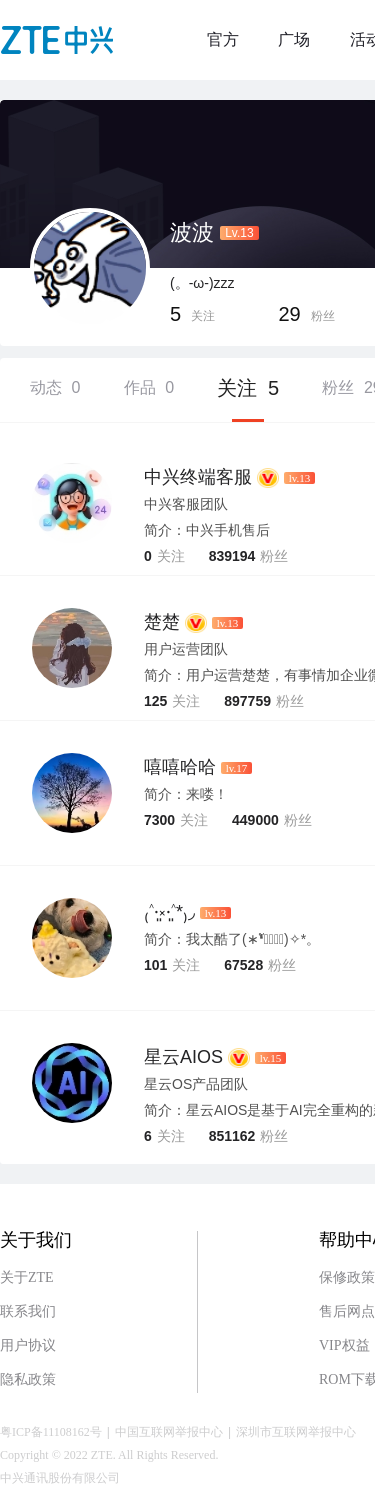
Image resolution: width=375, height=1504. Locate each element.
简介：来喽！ (186, 794)
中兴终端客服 (198, 477)
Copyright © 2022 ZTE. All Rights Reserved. (109, 1455)
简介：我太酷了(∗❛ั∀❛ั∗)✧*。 (232, 939)
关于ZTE (27, 1277)
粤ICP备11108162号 (51, 1432)
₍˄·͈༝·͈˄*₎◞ (169, 912)
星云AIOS (183, 1057)
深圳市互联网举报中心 (296, 1432)
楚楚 (162, 622)
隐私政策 (28, 1379)
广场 (294, 39)
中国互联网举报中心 (169, 1432)
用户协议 (28, 1345)
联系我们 (28, 1311)
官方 (223, 39)
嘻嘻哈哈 (180, 767)
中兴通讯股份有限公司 (60, 1478)
